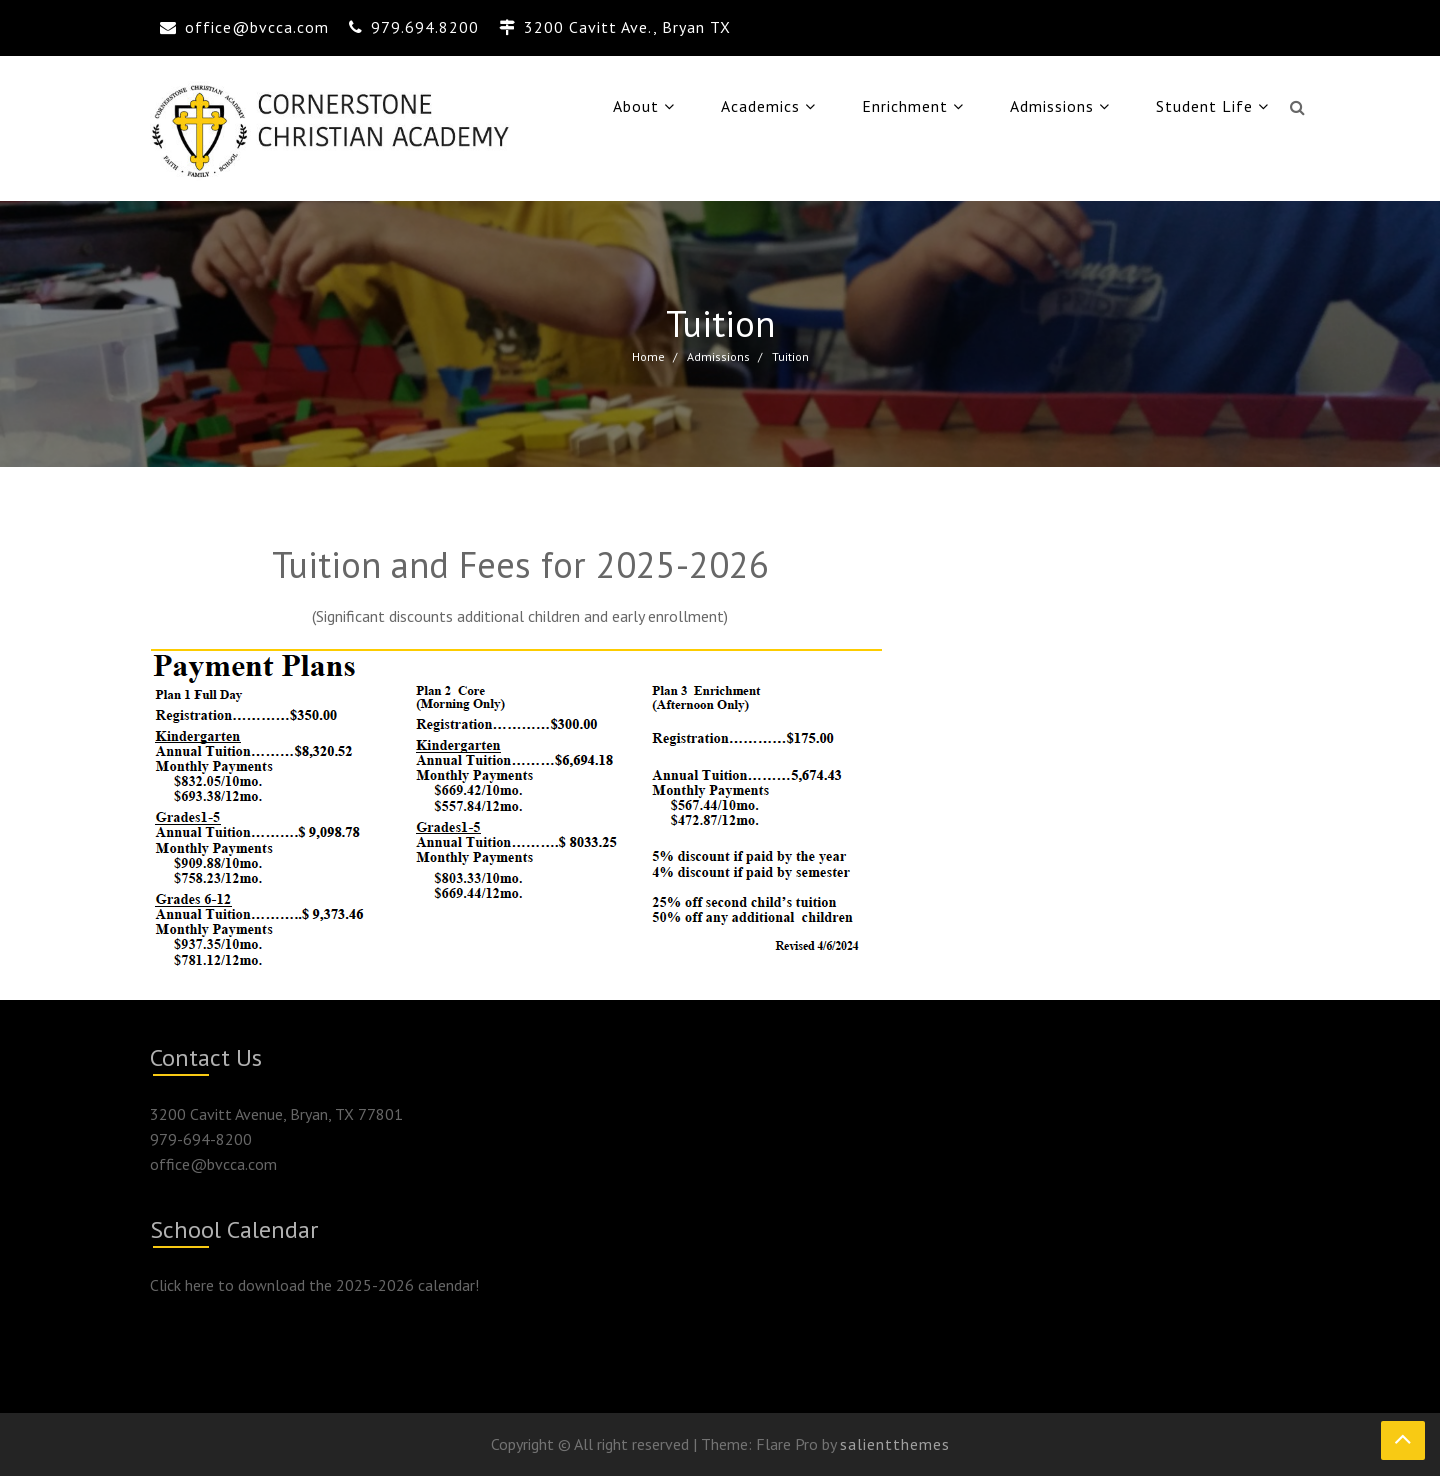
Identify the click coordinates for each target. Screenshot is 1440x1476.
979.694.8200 (425, 27)
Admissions (1052, 106)
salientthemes (895, 1444)
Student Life (1204, 106)
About (636, 106)
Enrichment (905, 106)
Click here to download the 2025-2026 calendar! (314, 1285)
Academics (760, 106)
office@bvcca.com (257, 27)
